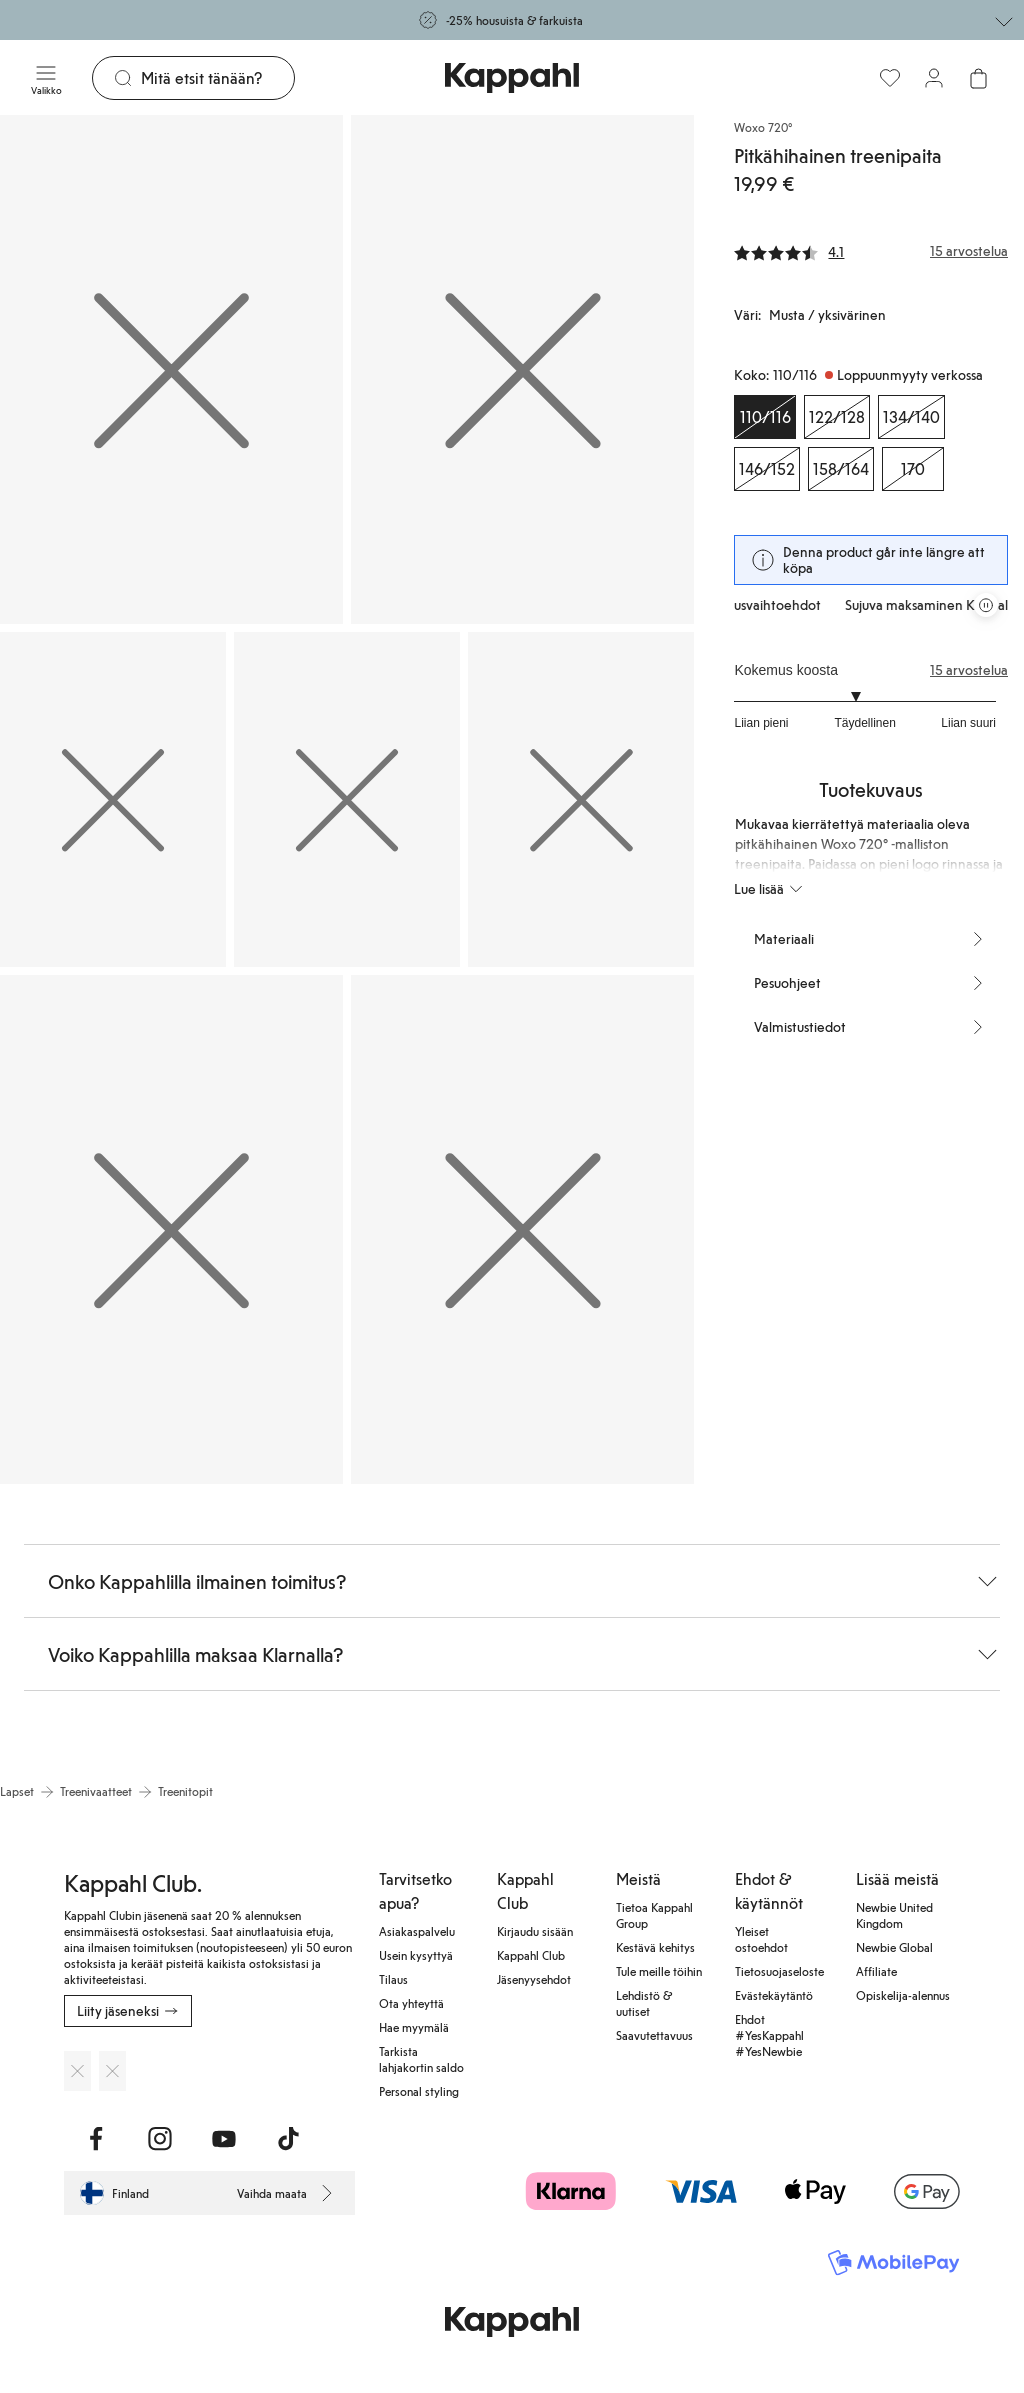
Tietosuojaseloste (779, 1971)
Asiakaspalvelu (417, 1931)
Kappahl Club (531, 1955)
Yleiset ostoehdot (761, 1939)
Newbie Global (894, 1947)
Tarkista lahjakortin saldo (421, 2059)
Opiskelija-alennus (903, 1995)
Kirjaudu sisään (535, 1931)
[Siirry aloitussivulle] (512, 78)
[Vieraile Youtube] (224, 2139)
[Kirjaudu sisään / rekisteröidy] (934, 78)
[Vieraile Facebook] (96, 2139)
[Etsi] (217, 78)
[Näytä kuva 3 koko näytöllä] (113, 799)
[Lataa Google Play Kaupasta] (112, 2071)
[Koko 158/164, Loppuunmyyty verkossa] (841, 469)
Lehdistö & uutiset (644, 2003)
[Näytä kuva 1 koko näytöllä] (171, 369)
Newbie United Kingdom (894, 1915)
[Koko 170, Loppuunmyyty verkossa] (913, 469)
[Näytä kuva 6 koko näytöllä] (171, 1229)
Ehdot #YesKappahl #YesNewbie (769, 2035)
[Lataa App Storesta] (77, 2071)
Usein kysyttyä (416, 1955)
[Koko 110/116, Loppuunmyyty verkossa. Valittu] (765, 417)
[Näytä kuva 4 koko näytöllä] (347, 799)
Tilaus (393, 1979)
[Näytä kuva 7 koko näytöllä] (522, 1229)
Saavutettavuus (654, 2035)
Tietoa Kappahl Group (654, 1915)
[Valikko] (46, 78)
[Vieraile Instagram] (160, 2139)
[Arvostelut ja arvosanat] (871, 251)
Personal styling (419, 2091)
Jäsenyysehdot (534, 1979)
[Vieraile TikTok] (288, 2139)
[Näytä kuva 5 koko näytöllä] (581, 799)
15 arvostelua (969, 670)
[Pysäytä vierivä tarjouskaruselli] (986, 605)
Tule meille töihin (659, 1971)
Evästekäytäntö (774, 1995)
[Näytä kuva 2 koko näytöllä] (522, 369)
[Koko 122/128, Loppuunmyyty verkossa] (837, 417)
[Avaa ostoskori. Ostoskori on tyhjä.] (978, 78)
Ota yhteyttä (411, 2003)
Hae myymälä (414, 2027)
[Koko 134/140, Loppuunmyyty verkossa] (911, 417)
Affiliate (876, 1971)
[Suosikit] (890, 78)
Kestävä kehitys (655, 1947)
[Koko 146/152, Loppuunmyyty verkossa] (767, 469)
